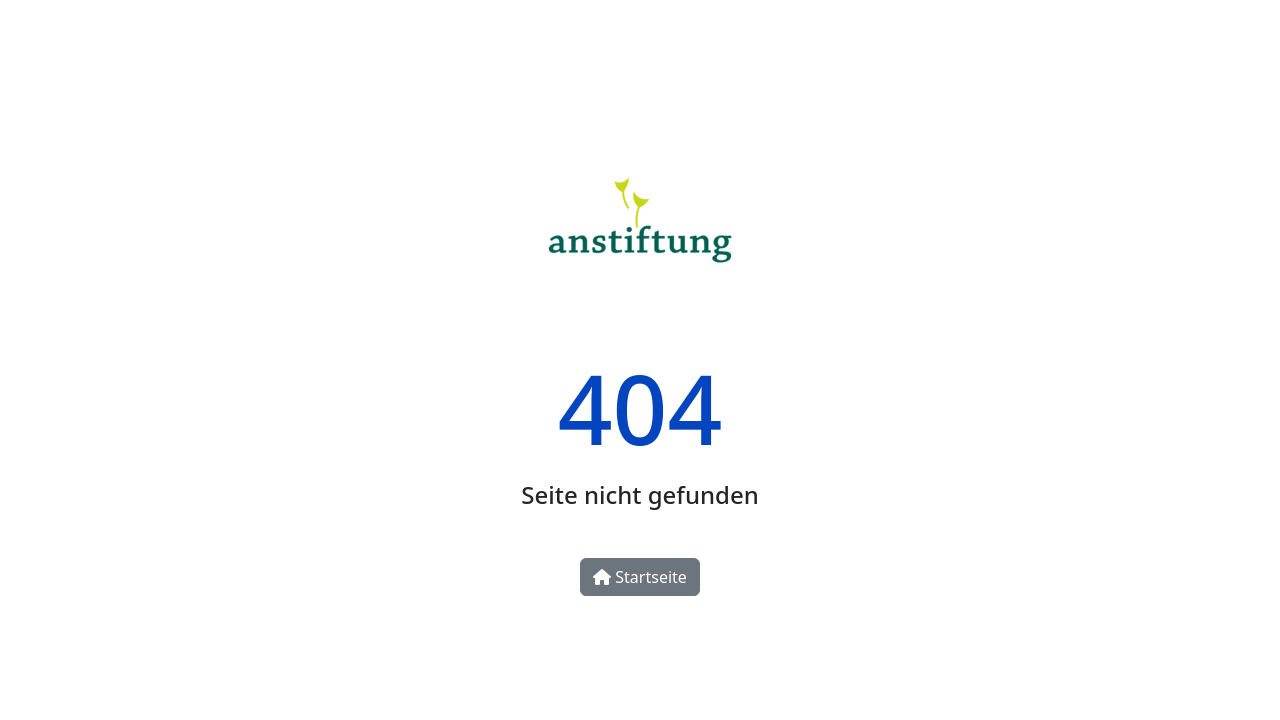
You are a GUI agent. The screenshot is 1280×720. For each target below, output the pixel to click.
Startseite (640, 577)
